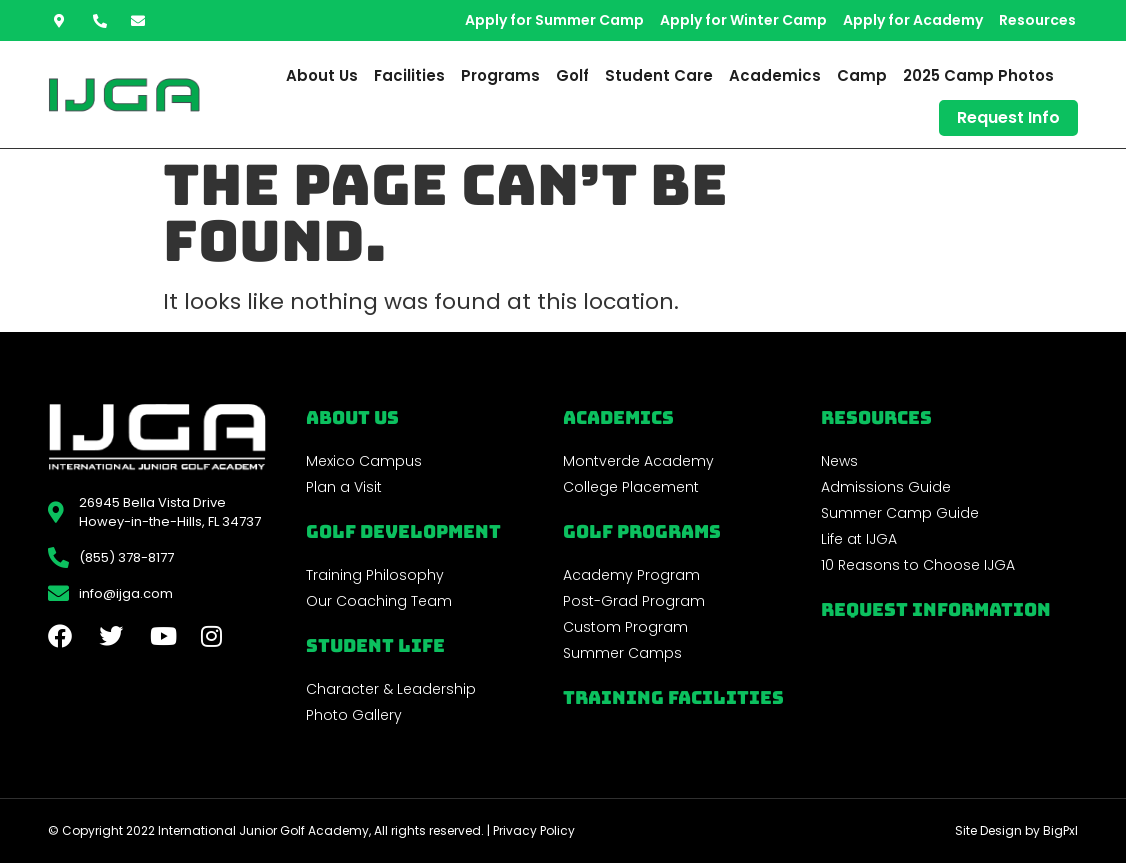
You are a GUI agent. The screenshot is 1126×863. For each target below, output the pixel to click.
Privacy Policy (534, 830)
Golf (572, 75)
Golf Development (403, 531)
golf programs (642, 531)
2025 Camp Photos (978, 75)
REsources (876, 417)
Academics (775, 75)
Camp (862, 75)
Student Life (375, 645)
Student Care (659, 75)
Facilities (409, 75)
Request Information (936, 609)
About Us (322, 75)
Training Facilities (673, 697)
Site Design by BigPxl (1016, 830)
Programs (500, 75)
